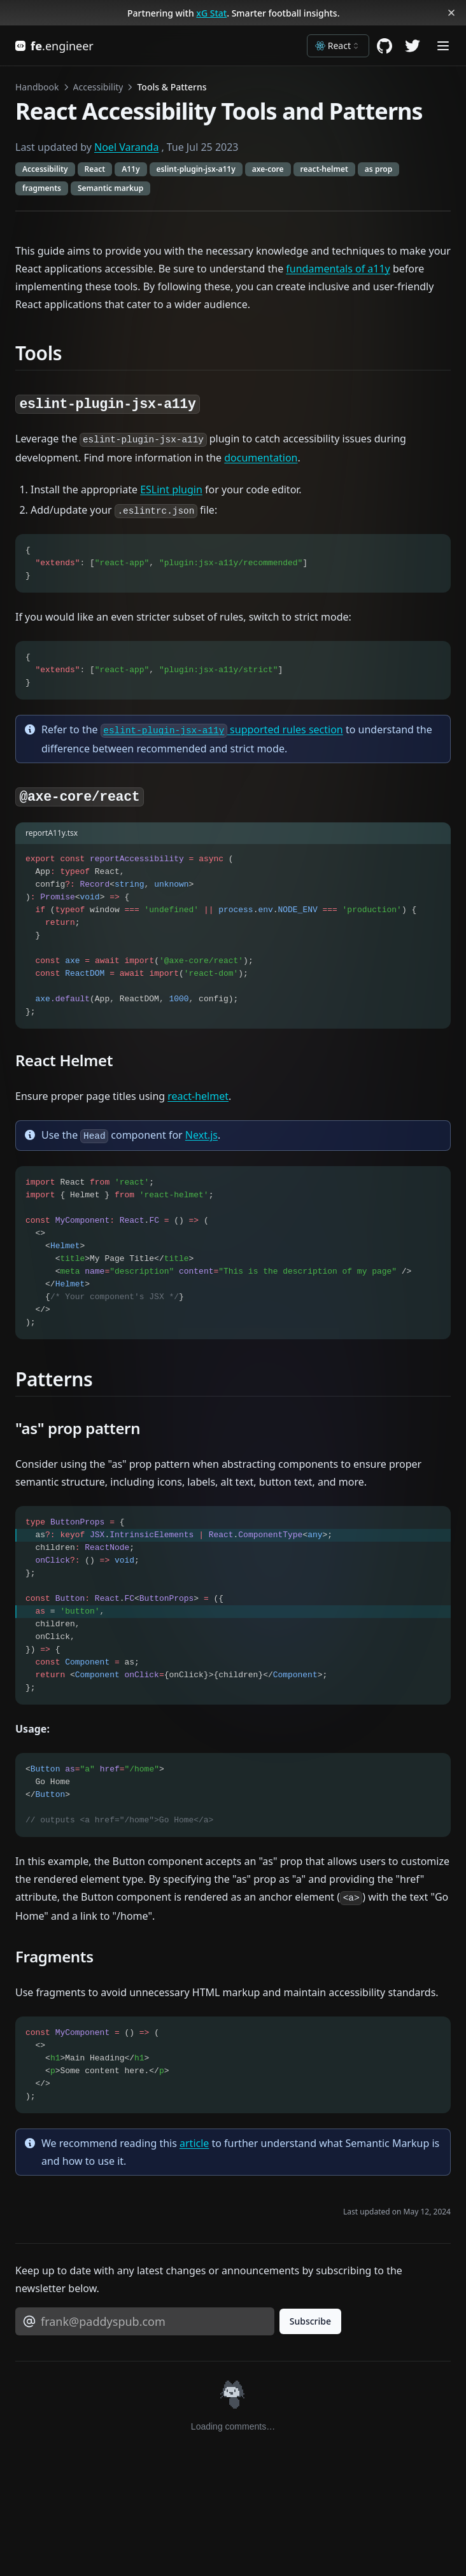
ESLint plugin (171, 489)
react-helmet (198, 1096)
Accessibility (98, 87)
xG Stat (211, 13)
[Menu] (443, 46)
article (194, 2143)
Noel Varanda (126, 146)
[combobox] (338, 45)
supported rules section (222, 729)
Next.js (201, 1135)
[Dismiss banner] (452, 13)
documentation (260, 458)
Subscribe (310, 2321)
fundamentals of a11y (338, 269)
